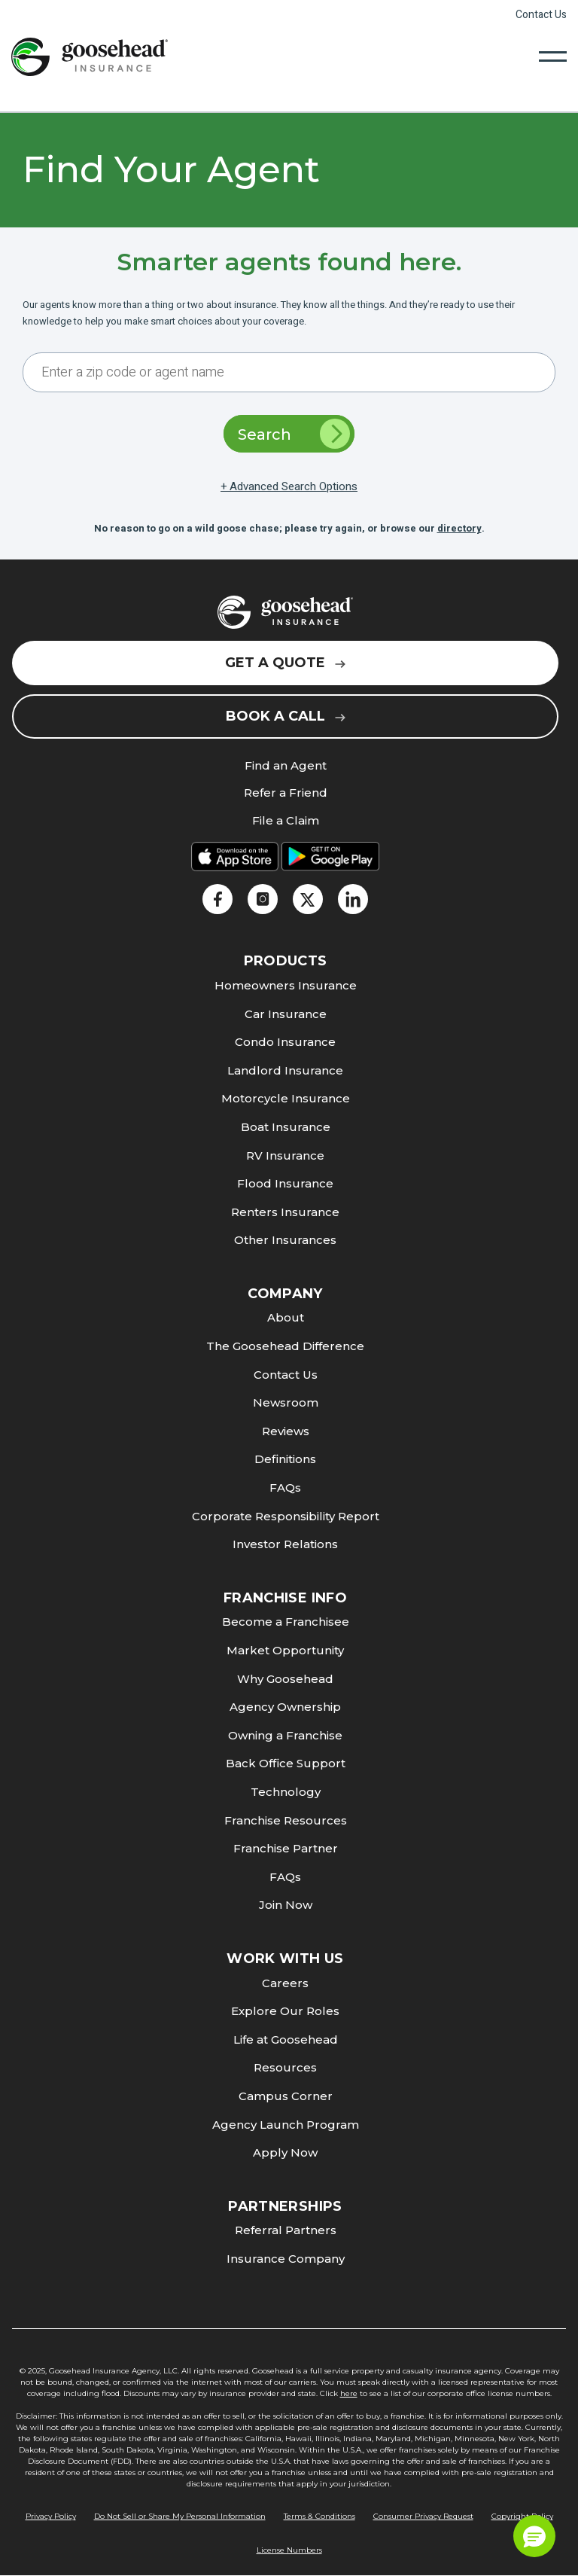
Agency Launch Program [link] (285, 2124)
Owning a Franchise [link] (285, 1735)
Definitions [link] (285, 1459)
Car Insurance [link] (286, 1014)
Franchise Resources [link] (285, 1820)
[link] (89, 56)
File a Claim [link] (285, 821)
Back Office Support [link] (285, 1763)
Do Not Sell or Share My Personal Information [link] (180, 2516)
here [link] (348, 2393)
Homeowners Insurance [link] (285, 985)
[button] (534, 2536)
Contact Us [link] (541, 15)
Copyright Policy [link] (522, 2516)
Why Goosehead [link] (285, 1679)
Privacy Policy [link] (51, 2516)
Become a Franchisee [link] (285, 1621)
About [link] (285, 1317)
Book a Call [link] (285, 716)
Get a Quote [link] (285, 662)
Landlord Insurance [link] (285, 1070)
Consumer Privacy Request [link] (423, 2516)
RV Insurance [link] (285, 1155)
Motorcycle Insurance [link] (285, 1098)
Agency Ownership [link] (285, 1707)
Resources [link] (285, 2067)
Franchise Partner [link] (285, 1848)
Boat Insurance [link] (285, 1127)
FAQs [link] (285, 1487)
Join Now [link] (285, 1905)
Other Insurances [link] (285, 1240)
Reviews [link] (285, 1431)
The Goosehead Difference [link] (285, 1346)
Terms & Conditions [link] (319, 2516)
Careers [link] (285, 1983)
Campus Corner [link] (286, 2096)
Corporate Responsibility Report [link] (285, 1516)
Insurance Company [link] (286, 2258)
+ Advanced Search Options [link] (289, 486)
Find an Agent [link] (286, 766)
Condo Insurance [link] (285, 1042)
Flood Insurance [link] (285, 1183)
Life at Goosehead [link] (285, 2039)
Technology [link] (286, 1792)
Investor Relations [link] (285, 1544)
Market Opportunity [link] (285, 1650)
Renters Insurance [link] (285, 1212)
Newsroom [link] (285, 1402)
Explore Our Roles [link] (285, 2011)
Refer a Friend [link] (285, 793)
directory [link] (459, 528)
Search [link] (294, 434)
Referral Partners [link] (285, 2230)
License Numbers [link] (289, 2550)
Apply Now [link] (285, 2152)
